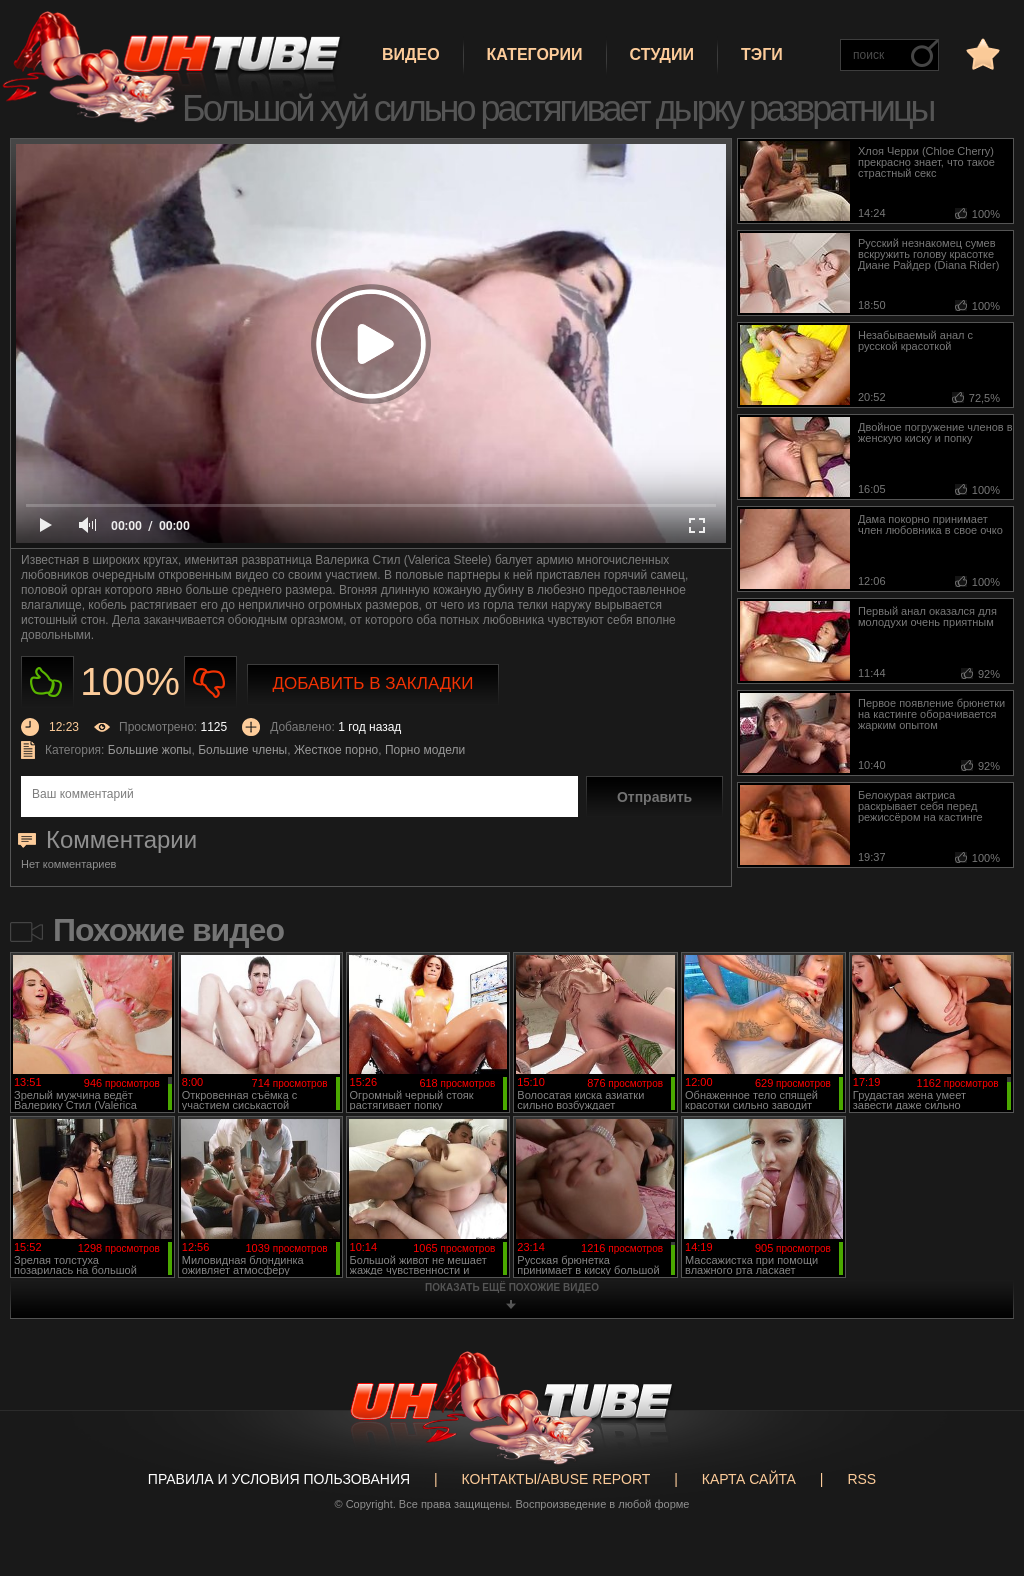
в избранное (981, 53)
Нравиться (47, 682)
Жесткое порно (336, 750)
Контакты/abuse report (556, 1479)
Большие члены (242, 750)
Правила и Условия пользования (279, 1479)
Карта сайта (749, 1479)
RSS (861, 1479)
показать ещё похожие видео (512, 1287)
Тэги (762, 54)
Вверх (979, 1486)
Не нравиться (210, 682)
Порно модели (425, 750)
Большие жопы (150, 750)
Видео (411, 54)
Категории (535, 54)
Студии (662, 54)
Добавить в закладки (373, 683)
